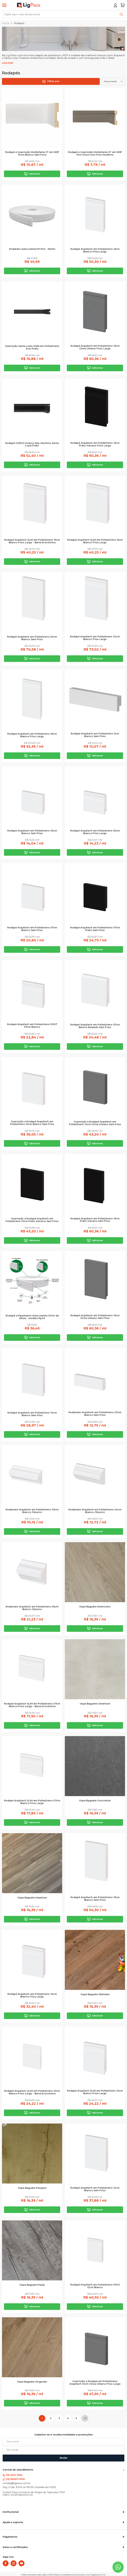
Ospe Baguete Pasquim (32, 2188)
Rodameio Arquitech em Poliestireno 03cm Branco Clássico (32, 1511)
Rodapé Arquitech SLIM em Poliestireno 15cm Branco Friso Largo (95, 541)
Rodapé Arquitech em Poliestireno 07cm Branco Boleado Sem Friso (95, 1026)
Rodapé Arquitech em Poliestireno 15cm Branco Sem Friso (95, 1898)
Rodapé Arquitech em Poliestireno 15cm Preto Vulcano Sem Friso (95, 1220)
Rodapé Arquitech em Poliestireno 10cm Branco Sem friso (32, 1414)
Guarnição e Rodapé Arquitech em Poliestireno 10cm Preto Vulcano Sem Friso (32, 1220)
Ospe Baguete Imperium (32, 1897)
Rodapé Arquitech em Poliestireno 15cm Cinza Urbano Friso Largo (95, 347)
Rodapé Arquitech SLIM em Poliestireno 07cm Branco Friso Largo (32, 1802)
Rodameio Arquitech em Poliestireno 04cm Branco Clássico (95, 1511)
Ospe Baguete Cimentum (95, 1704)
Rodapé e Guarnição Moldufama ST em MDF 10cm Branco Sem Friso (32, 153)
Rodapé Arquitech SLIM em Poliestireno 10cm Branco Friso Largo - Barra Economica (32, 2092)
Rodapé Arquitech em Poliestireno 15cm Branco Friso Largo (95, 250)
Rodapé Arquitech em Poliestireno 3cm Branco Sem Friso (95, 735)
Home (6, 23)
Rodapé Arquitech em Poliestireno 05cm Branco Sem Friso (32, 832)
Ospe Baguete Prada (32, 2285)
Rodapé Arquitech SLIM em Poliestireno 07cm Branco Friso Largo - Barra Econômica (32, 1705)
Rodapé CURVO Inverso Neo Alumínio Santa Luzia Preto (32, 444)
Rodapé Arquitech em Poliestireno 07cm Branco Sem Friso (32, 929)
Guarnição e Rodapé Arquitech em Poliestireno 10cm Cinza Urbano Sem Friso (95, 1123)
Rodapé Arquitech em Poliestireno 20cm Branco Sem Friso (32, 638)
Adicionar (32, 174)
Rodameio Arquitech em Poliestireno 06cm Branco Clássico (32, 1608)
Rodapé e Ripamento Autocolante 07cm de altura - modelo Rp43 (32, 1317)
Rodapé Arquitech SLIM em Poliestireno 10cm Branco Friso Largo (95, 2092)
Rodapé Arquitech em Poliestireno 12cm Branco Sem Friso (95, 2189)
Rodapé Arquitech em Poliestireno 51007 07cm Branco (32, 1025)
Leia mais (7, 62)
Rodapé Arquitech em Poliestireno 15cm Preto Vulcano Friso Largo (95, 444)
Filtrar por (51, 81)
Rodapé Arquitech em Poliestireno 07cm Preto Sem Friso (95, 929)
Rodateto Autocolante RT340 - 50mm (32, 249)
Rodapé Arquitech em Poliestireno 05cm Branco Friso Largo (95, 832)
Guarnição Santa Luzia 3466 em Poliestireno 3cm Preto (32, 347)
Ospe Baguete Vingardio (32, 2382)
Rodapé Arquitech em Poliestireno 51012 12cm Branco (95, 2286)
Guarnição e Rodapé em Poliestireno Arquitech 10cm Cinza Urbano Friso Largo (95, 2382)
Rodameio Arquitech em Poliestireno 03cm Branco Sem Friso (94, 1413)
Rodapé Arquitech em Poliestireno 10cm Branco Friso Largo (32, 1995)
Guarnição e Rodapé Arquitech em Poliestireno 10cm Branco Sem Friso (32, 1123)
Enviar (63, 2457)
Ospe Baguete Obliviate (95, 1994)
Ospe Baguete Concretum (95, 1800)
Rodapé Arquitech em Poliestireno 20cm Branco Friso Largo (95, 638)
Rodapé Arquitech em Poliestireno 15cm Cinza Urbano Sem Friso (95, 1317)
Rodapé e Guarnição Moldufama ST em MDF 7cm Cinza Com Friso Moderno (95, 153)
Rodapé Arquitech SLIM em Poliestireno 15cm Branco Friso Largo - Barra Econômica (32, 541)
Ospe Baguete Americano (95, 1606)
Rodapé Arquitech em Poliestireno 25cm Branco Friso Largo (32, 735)
